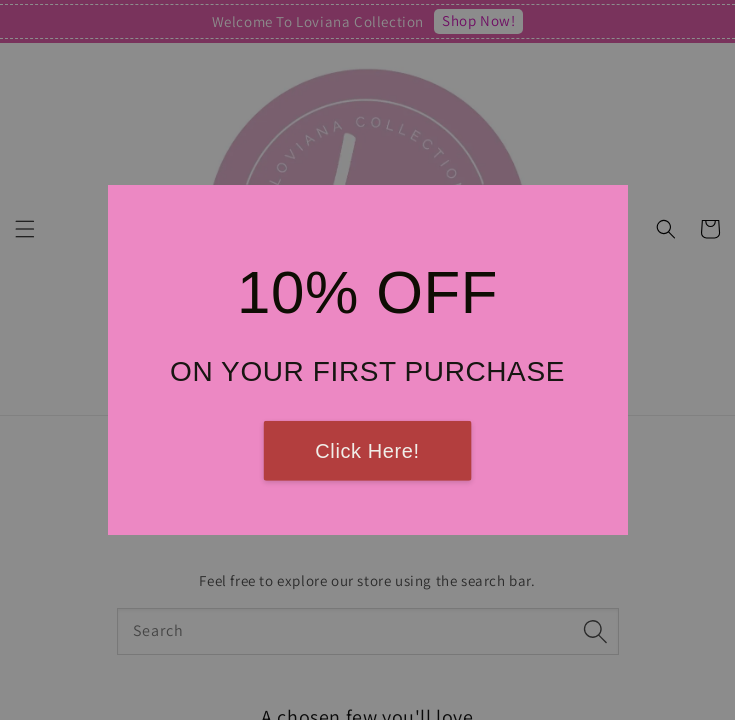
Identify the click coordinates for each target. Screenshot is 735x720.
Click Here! (367, 451)
